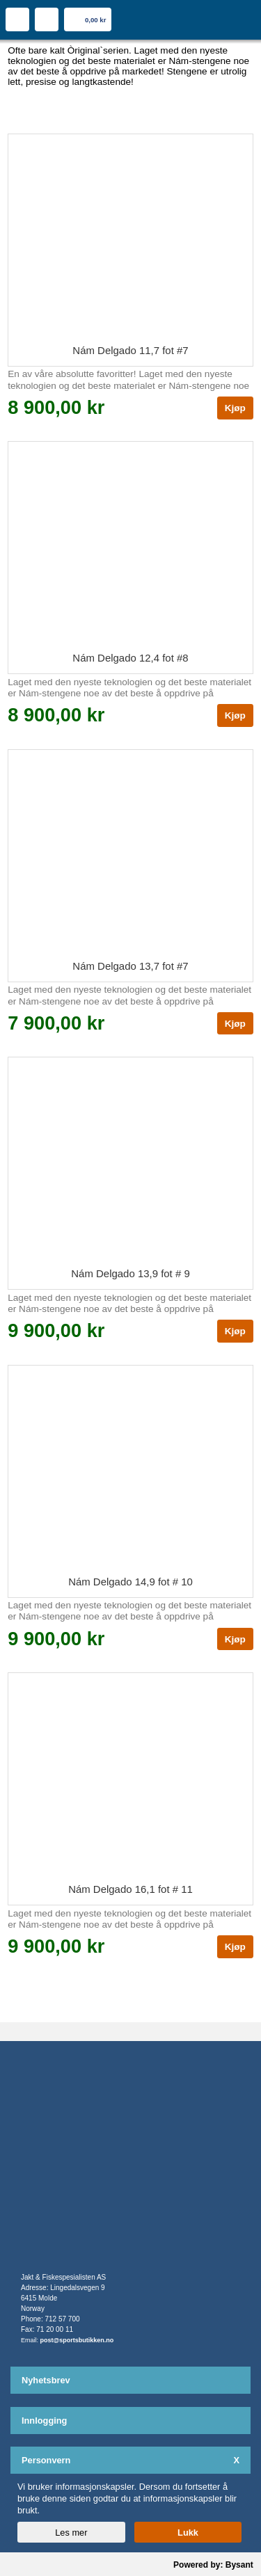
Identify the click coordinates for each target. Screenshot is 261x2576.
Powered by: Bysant (213, 2565)
